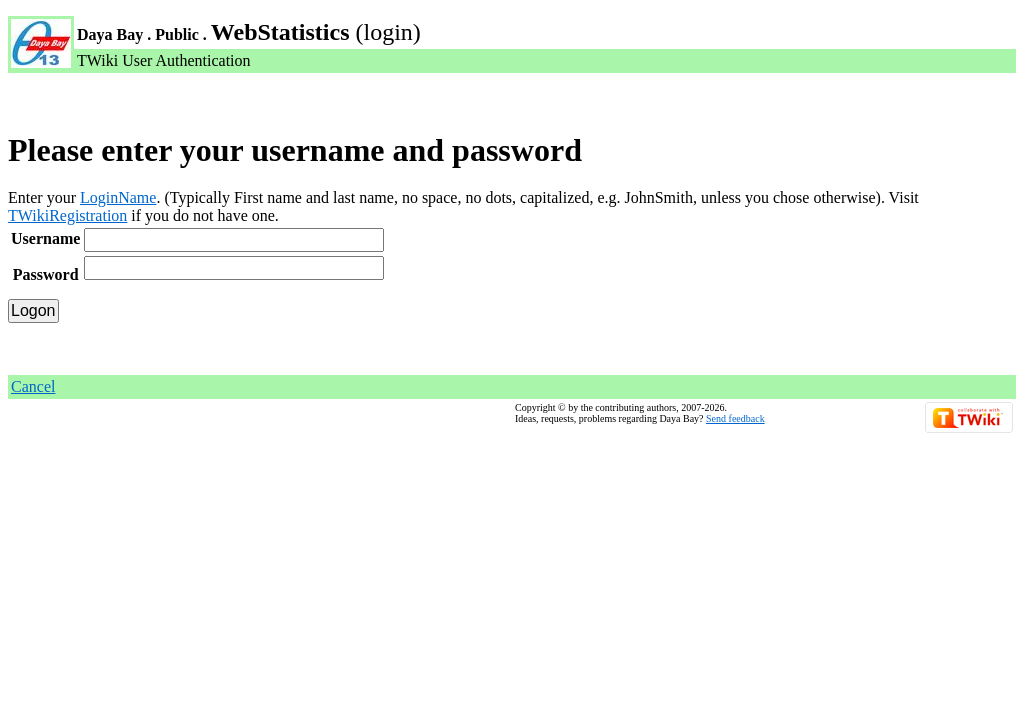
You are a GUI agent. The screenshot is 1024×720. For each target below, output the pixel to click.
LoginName (118, 197)
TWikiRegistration (67, 215)
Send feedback (735, 418)
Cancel (33, 386)
